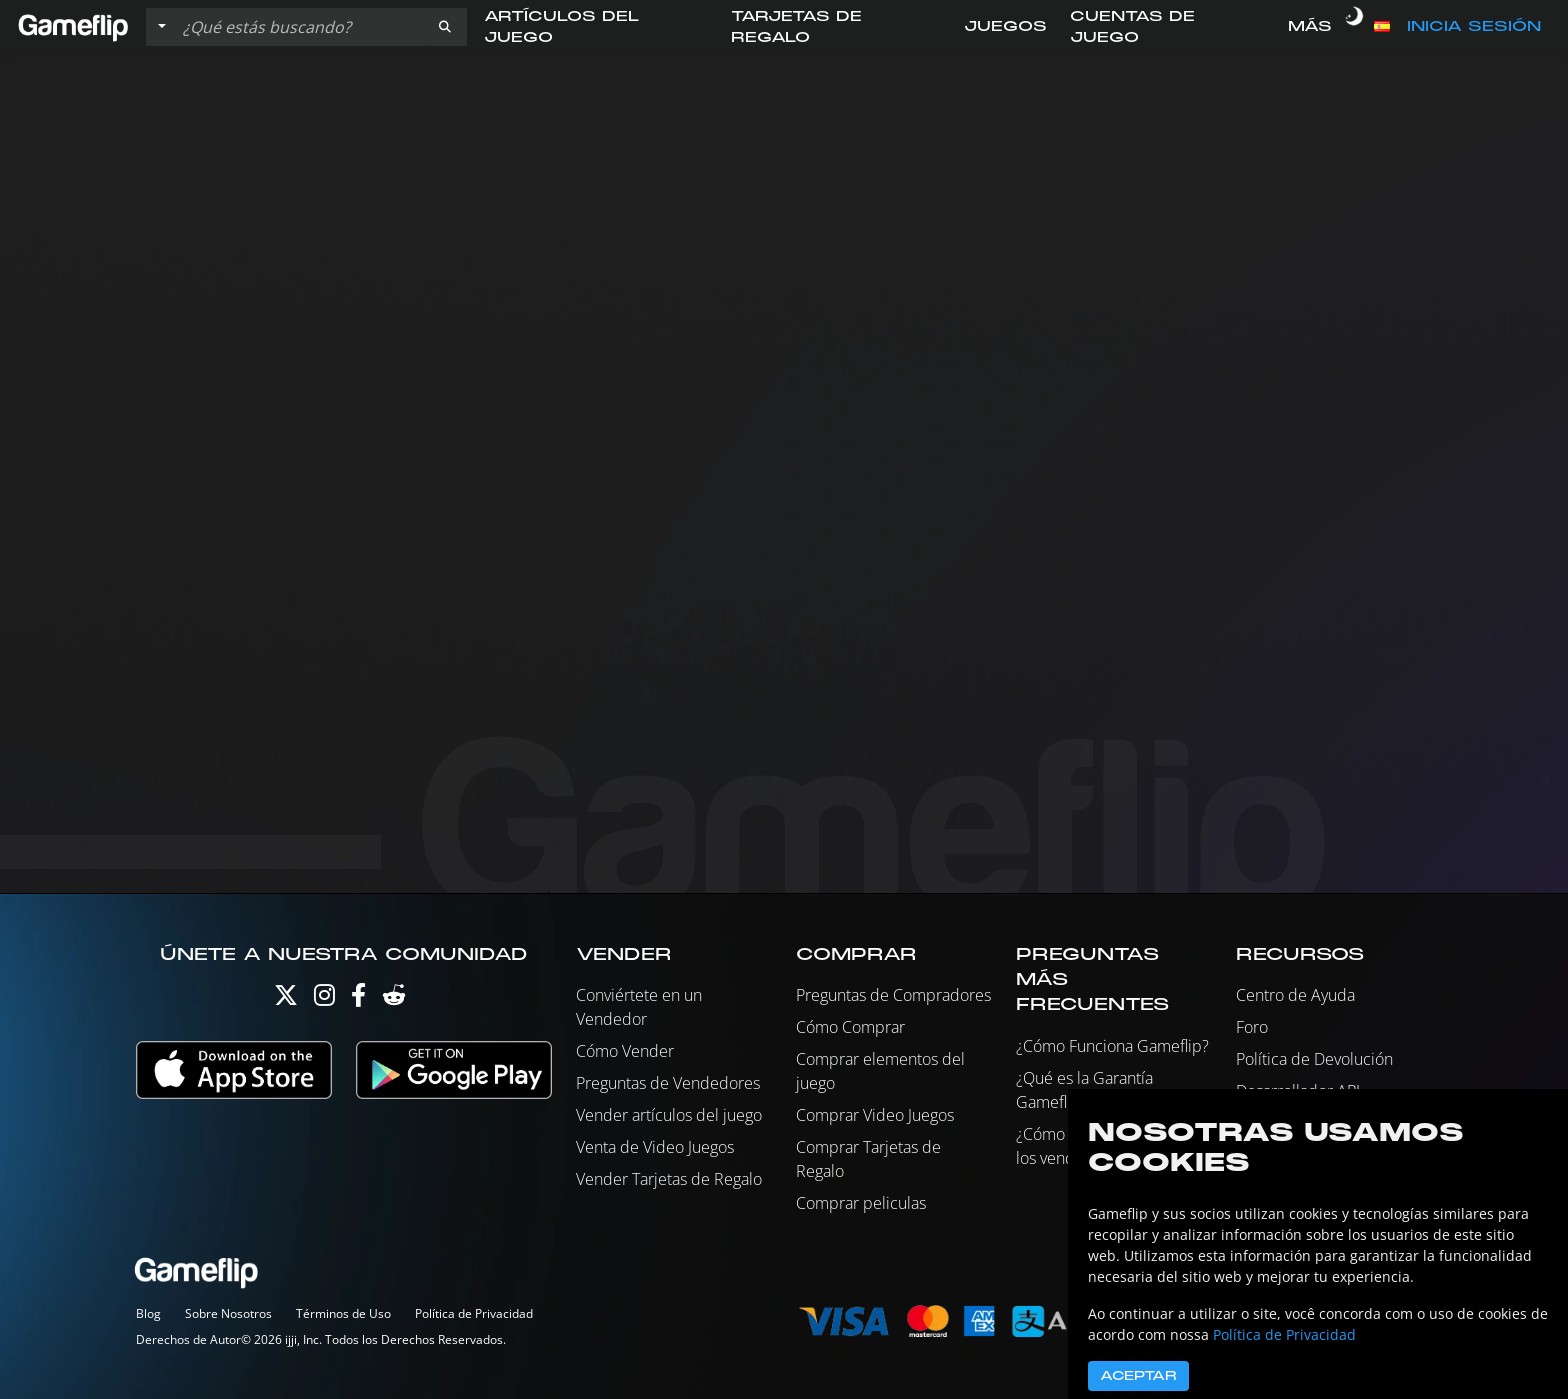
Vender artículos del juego (669, 1115)
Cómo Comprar (850, 1027)
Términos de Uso (343, 1313)
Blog (148, 1313)
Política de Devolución (1314, 1059)
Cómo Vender (625, 1051)
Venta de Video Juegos (655, 1147)
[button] (445, 27)
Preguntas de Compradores (893, 995)
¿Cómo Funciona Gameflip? (1112, 1046)
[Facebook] (358, 999)
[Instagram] (324, 999)
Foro (1252, 1027)
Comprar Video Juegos (875, 1115)
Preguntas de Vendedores (668, 1083)
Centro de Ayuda (1295, 995)
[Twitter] (286, 999)
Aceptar (1138, 1376)
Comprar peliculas (861, 1203)
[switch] (1354, 27)
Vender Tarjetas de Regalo (669, 1179)
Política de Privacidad (474, 1313)
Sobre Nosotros (228, 1313)
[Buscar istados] (299, 27)
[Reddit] (394, 999)
